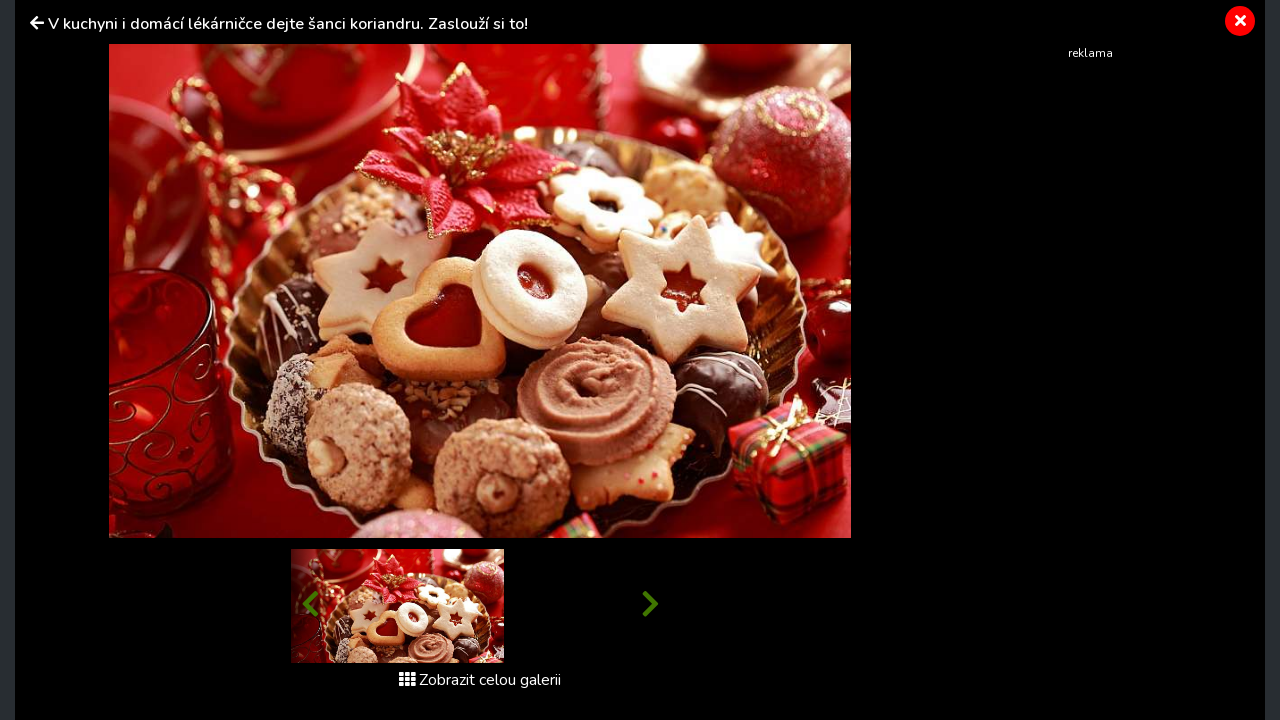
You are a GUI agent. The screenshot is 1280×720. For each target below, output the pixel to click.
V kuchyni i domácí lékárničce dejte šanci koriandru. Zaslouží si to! (288, 24)
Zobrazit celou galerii (480, 680)
